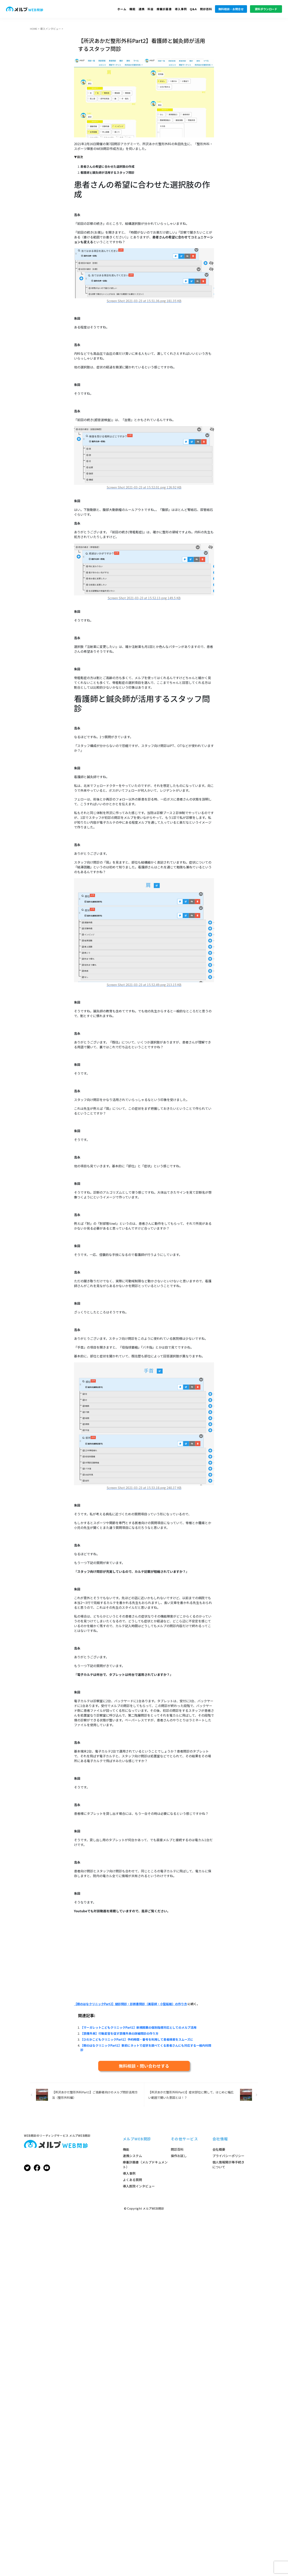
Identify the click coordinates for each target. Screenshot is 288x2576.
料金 (151, 9)
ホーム (121, 9)
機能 (132, 9)
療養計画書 (164, 9)
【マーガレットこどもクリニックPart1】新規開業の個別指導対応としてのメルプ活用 (138, 2027)
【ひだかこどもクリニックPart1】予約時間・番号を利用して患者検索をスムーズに (136, 2039)
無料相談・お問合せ (231, 9)
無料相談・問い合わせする (144, 2066)
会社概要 (218, 2149)
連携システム (132, 2155)
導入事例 (181, 9)
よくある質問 (132, 2179)
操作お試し (179, 2155)
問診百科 (206, 9)
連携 (142, 9)
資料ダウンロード (266, 9)
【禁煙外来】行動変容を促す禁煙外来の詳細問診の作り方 (119, 2033)
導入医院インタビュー (139, 2186)
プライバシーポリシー (228, 2155)
